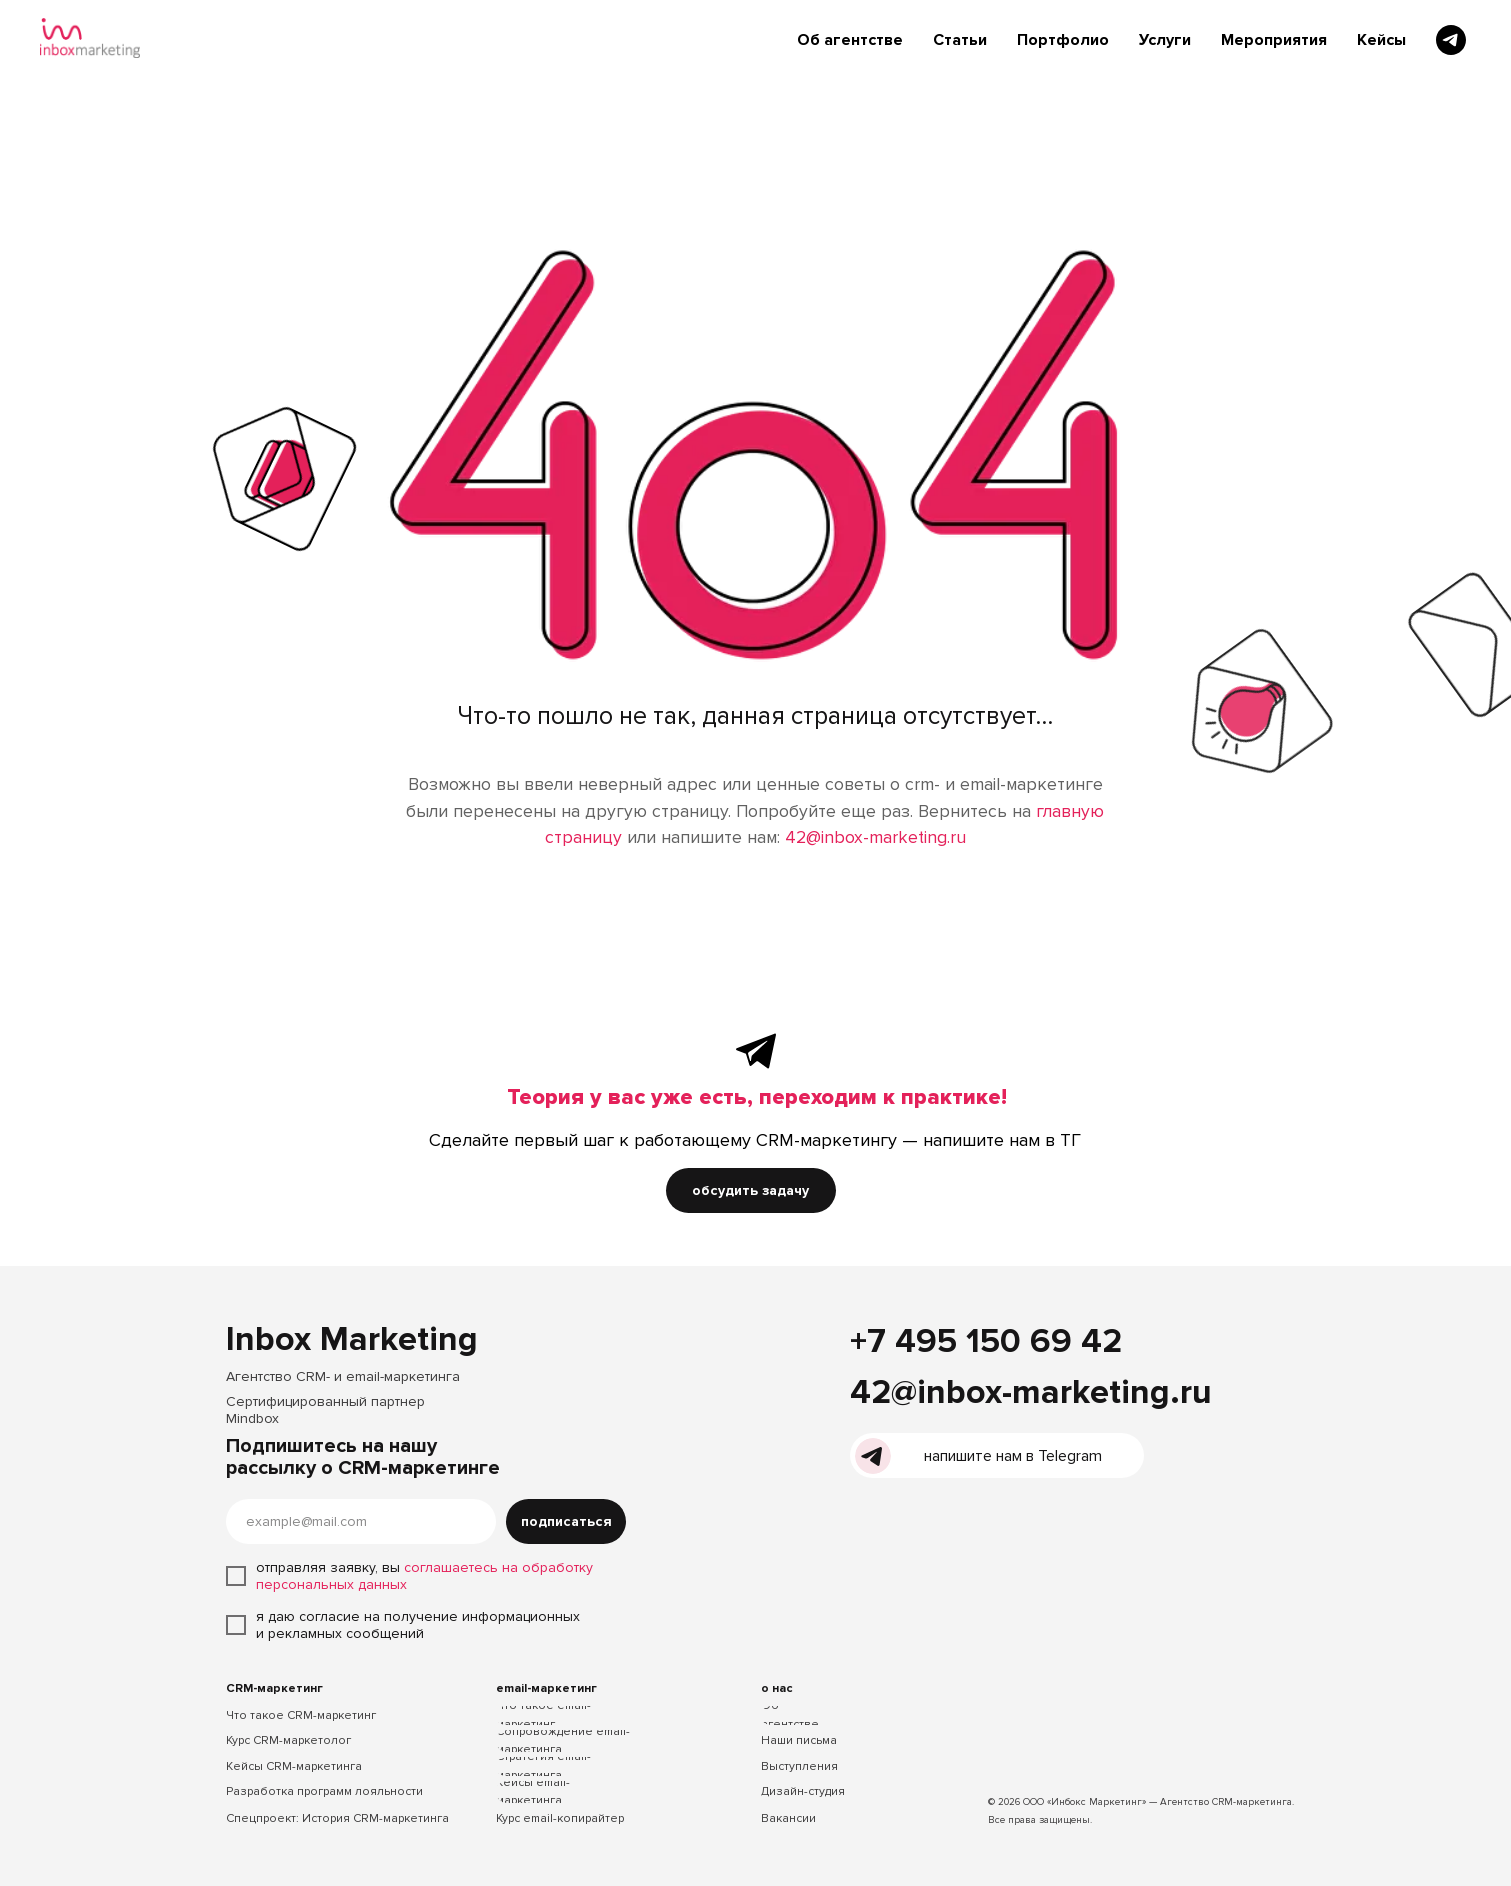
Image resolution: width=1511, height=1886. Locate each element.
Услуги (1165, 40)
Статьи (960, 40)
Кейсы (1381, 40)
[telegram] (1451, 40)
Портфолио (1063, 40)
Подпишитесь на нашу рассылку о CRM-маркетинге (363, 1457)
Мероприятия (1274, 40)
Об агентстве (850, 40)
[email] (361, 1521)
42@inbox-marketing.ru (875, 837)
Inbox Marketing (352, 1339)
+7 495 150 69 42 (986, 1341)
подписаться (566, 1521)
